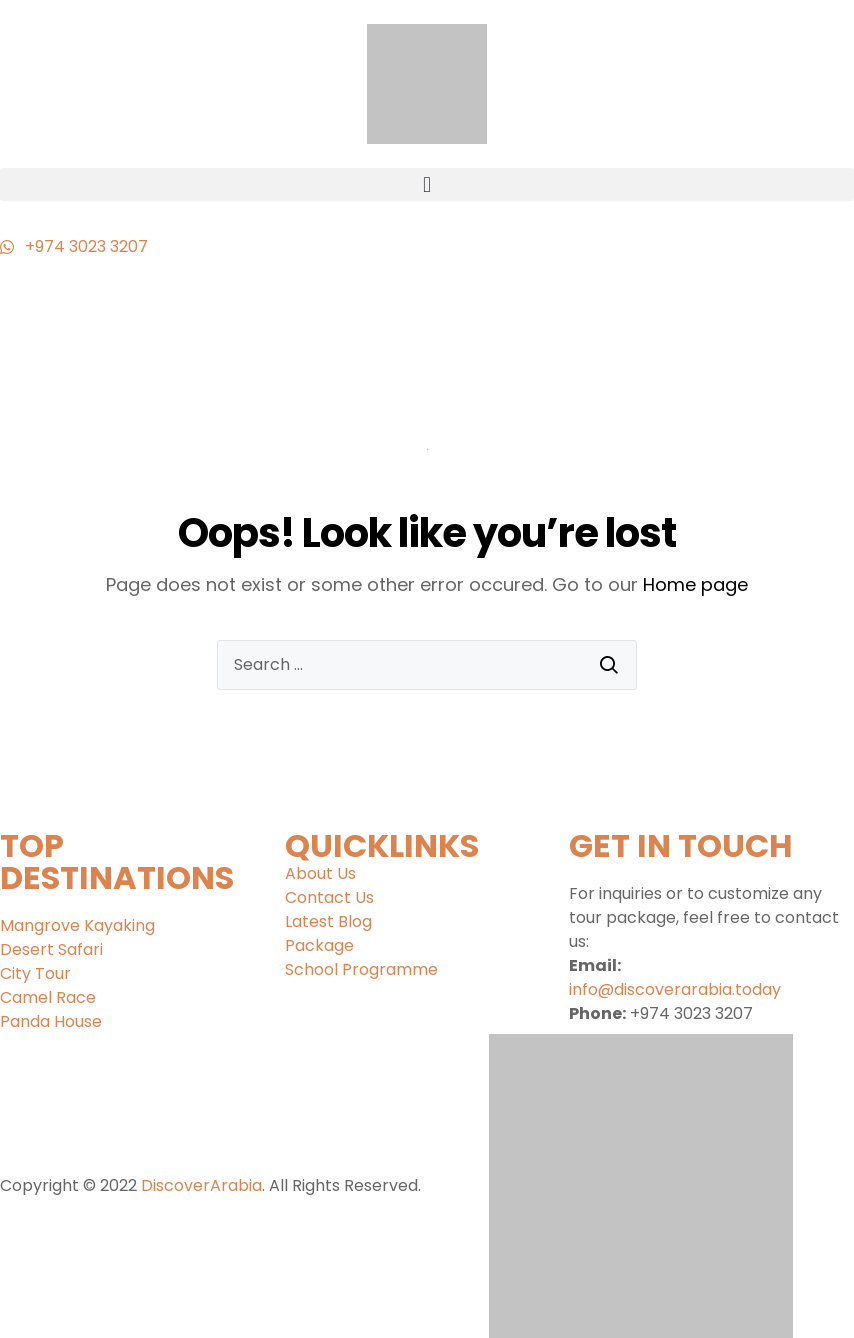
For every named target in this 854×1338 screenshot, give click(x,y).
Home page (695, 584)
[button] (427, 184)
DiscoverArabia (201, 1185)
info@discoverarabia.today (675, 989)
